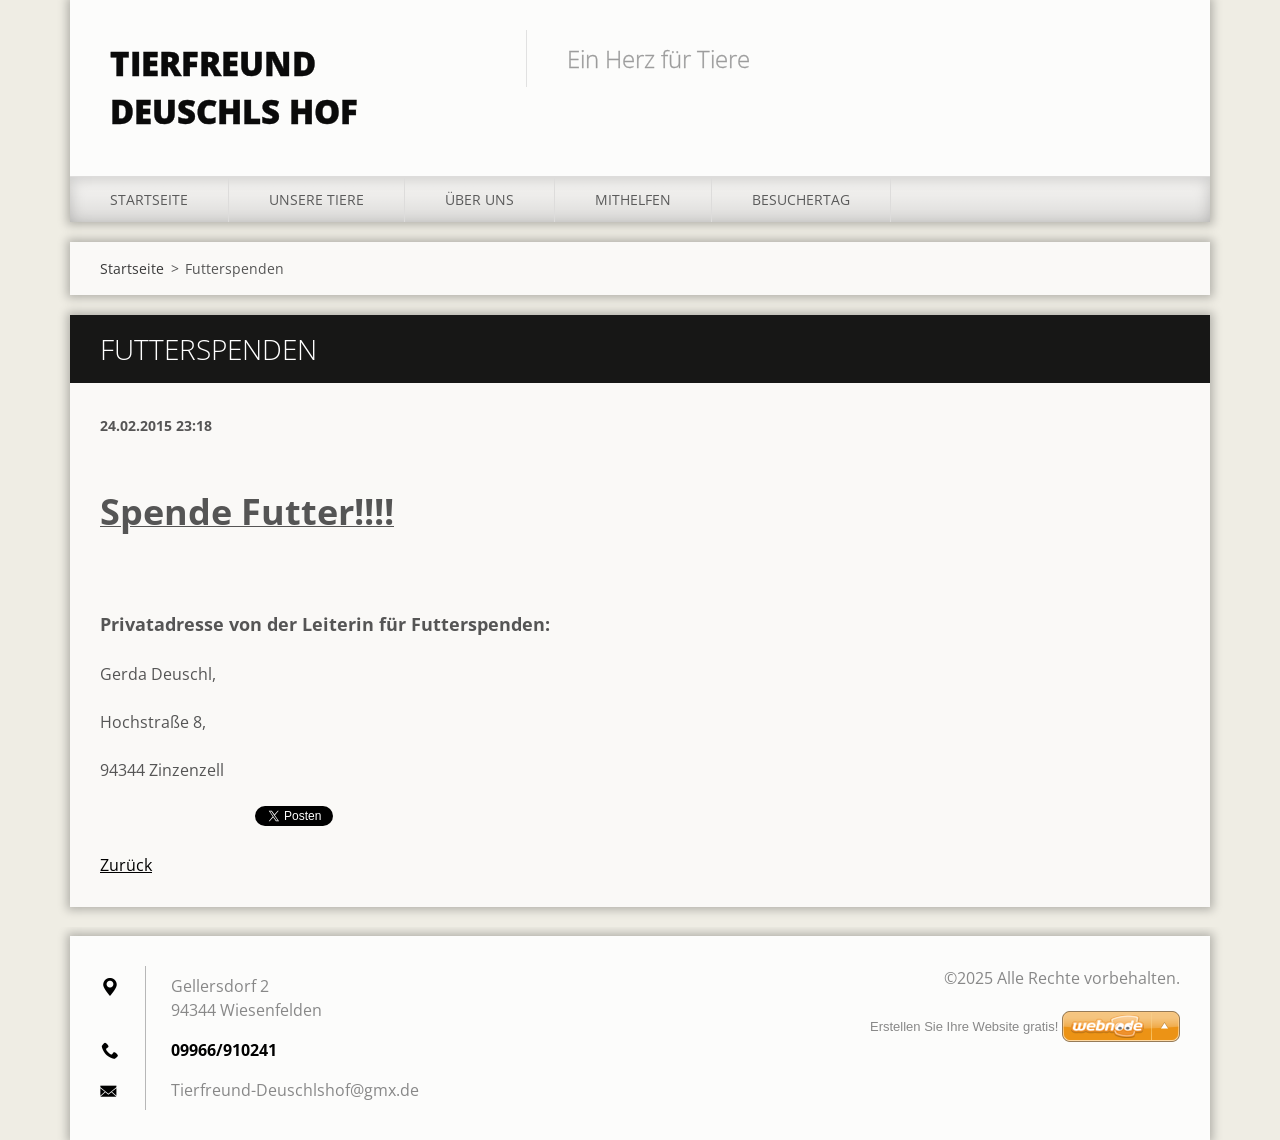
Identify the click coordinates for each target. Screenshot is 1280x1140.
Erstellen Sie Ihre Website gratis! (964, 1026)
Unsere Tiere (316, 199)
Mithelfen (633, 199)
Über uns (479, 199)
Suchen (1158, 58)
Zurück (126, 865)
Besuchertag (801, 199)
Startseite (149, 199)
